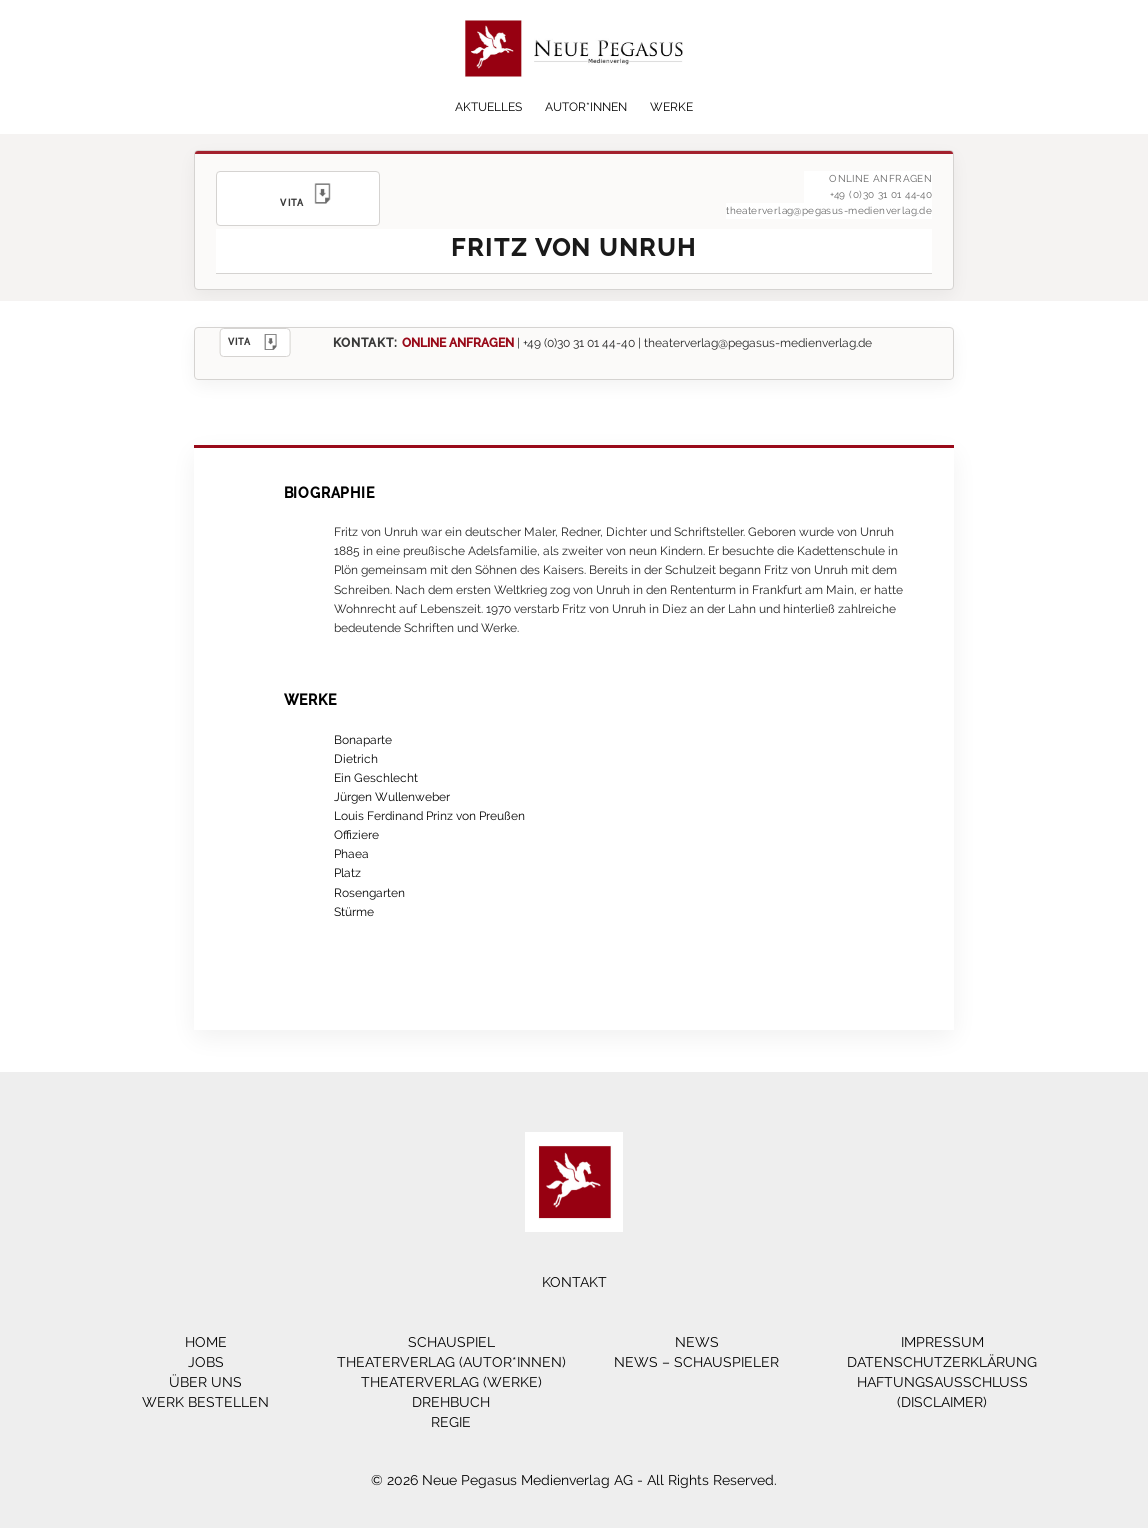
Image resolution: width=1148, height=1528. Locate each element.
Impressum (942, 1342)
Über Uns (205, 1382)
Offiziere (356, 834)
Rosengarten (369, 892)
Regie (451, 1422)
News (697, 1342)
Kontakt (574, 1282)
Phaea (351, 853)
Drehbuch (451, 1402)
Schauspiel (451, 1342)
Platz (347, 872)
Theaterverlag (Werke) (451, 1382)
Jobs (206, 1362)
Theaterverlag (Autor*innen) (451, 1362)
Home (206, 1342)
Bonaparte (363, 739)
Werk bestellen (205, 1402)
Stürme (354, 911)
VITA (255, 342)
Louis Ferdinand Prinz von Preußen (429, 815)
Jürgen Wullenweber (392, 796)
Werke (671, 107)
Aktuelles (488, 107)
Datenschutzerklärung (942, 1362)
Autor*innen (586, 107)
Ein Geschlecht (376, 777)
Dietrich (356, 758)
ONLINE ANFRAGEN (458, 342)
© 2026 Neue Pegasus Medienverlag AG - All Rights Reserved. (574, 1480)
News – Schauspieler (696, 1362)
